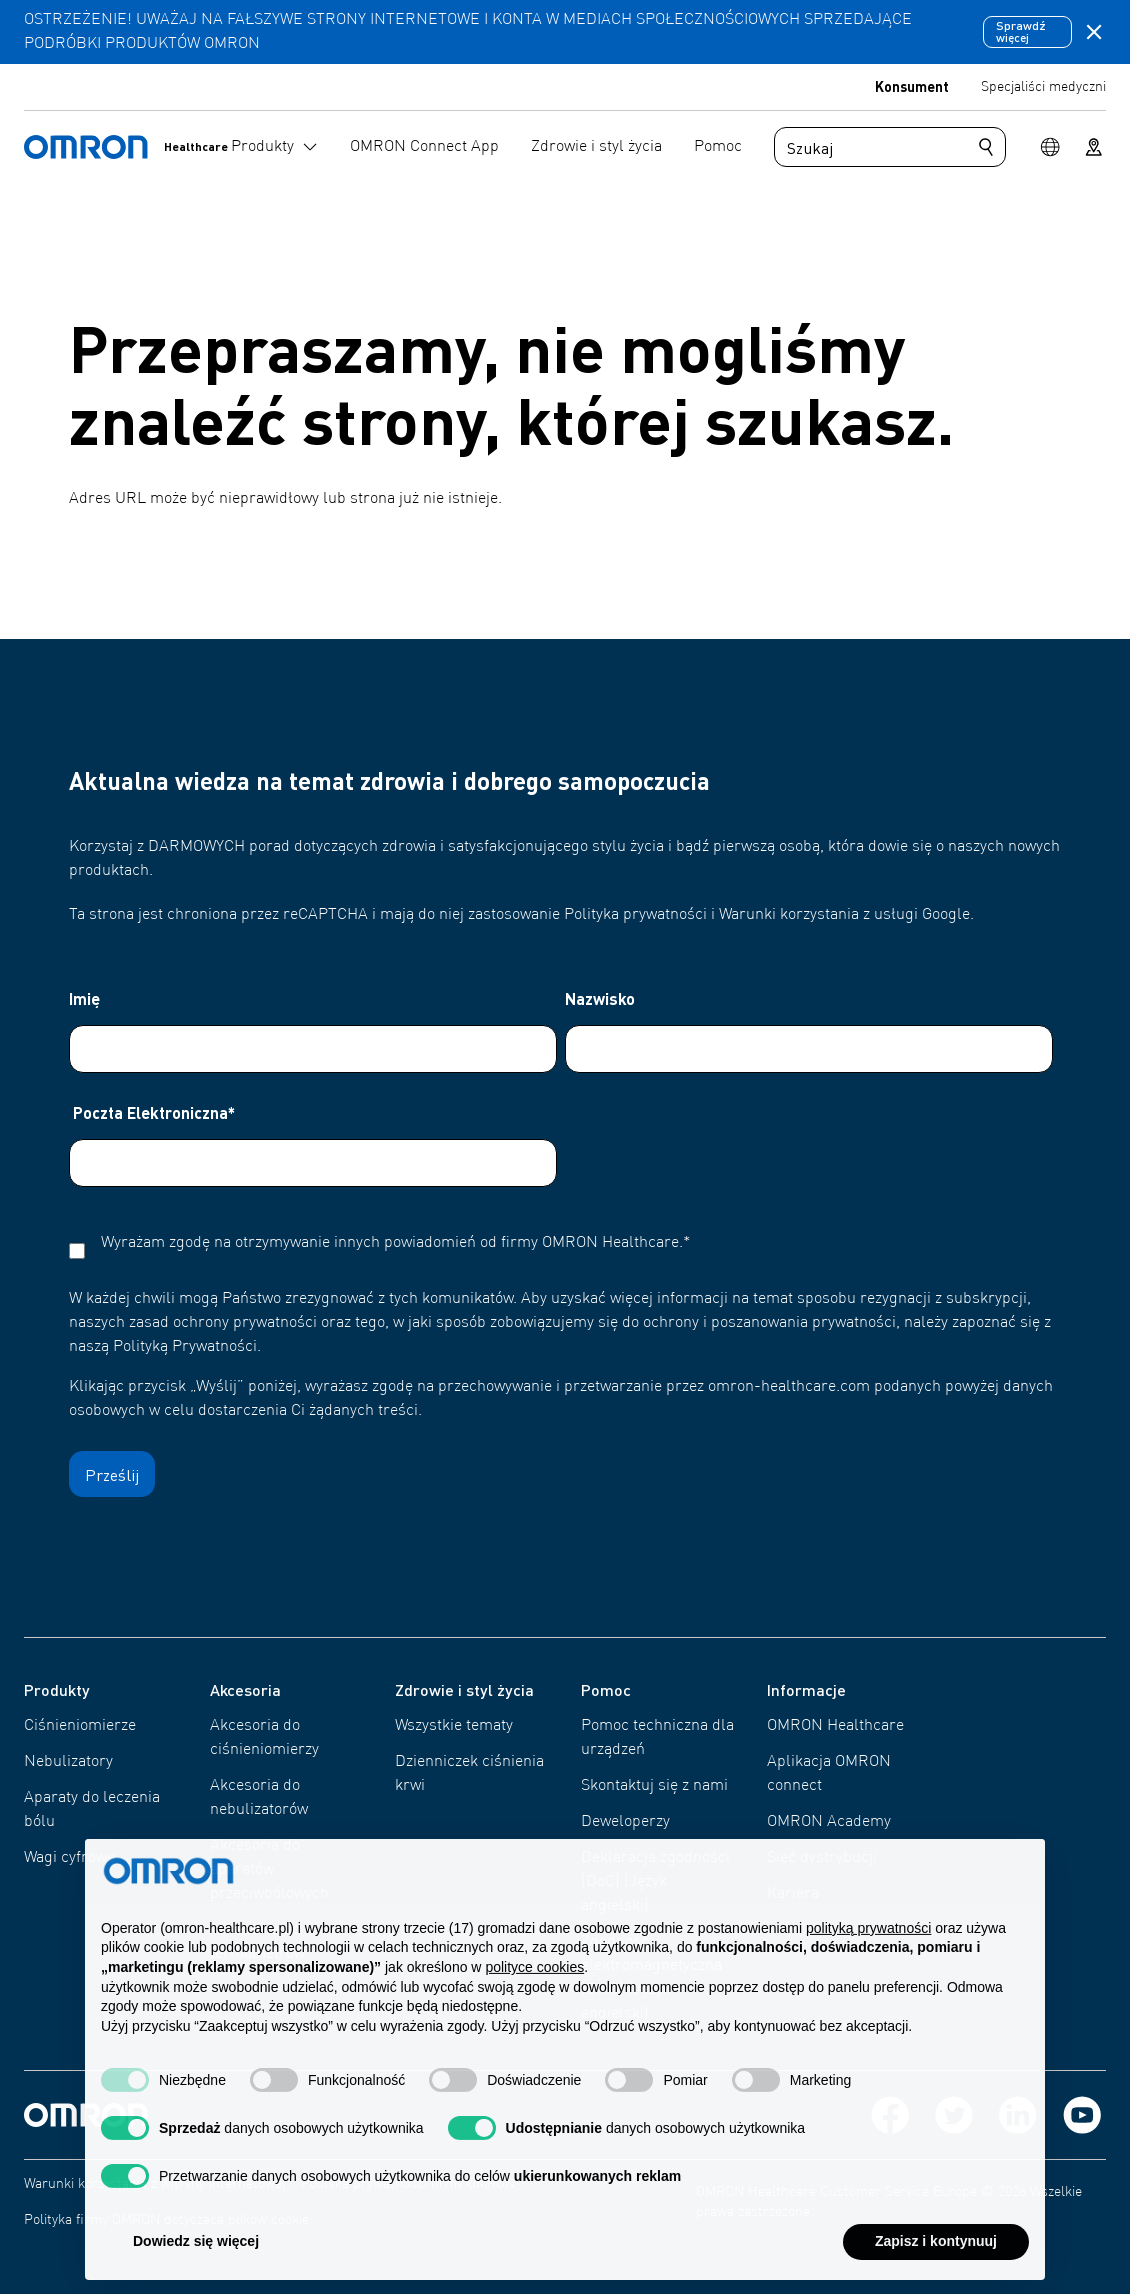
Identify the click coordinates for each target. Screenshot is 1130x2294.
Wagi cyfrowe (69, 1858)
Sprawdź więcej (1021, 31)
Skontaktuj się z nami (654, 1786)
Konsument (912, 86)
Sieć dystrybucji (822, 1858)
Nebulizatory (68, 1762)
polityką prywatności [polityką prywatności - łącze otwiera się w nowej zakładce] (868, 1970)
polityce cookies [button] (534, 2010)
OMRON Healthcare (835, 1726)
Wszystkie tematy (454, 1726)
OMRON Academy (829, 1822)
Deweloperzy (625, 1822)
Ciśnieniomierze (80, 1726)
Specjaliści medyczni (1043, 87)
